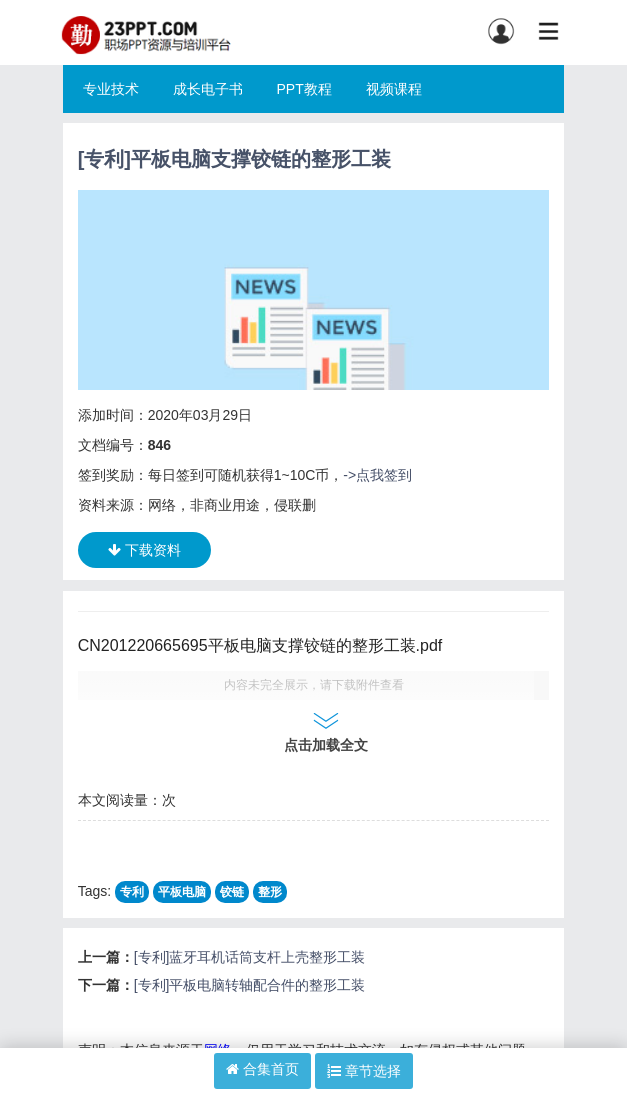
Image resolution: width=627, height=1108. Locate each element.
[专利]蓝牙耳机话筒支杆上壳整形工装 (250, 957)
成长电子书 (208, 89)
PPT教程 (303, 89)
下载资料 (144, 550)
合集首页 (262, 1069)
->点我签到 (377, 475)
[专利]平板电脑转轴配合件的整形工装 (250, 985)
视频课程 (394, 89)
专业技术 (111, 89)
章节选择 (364, 1071)
